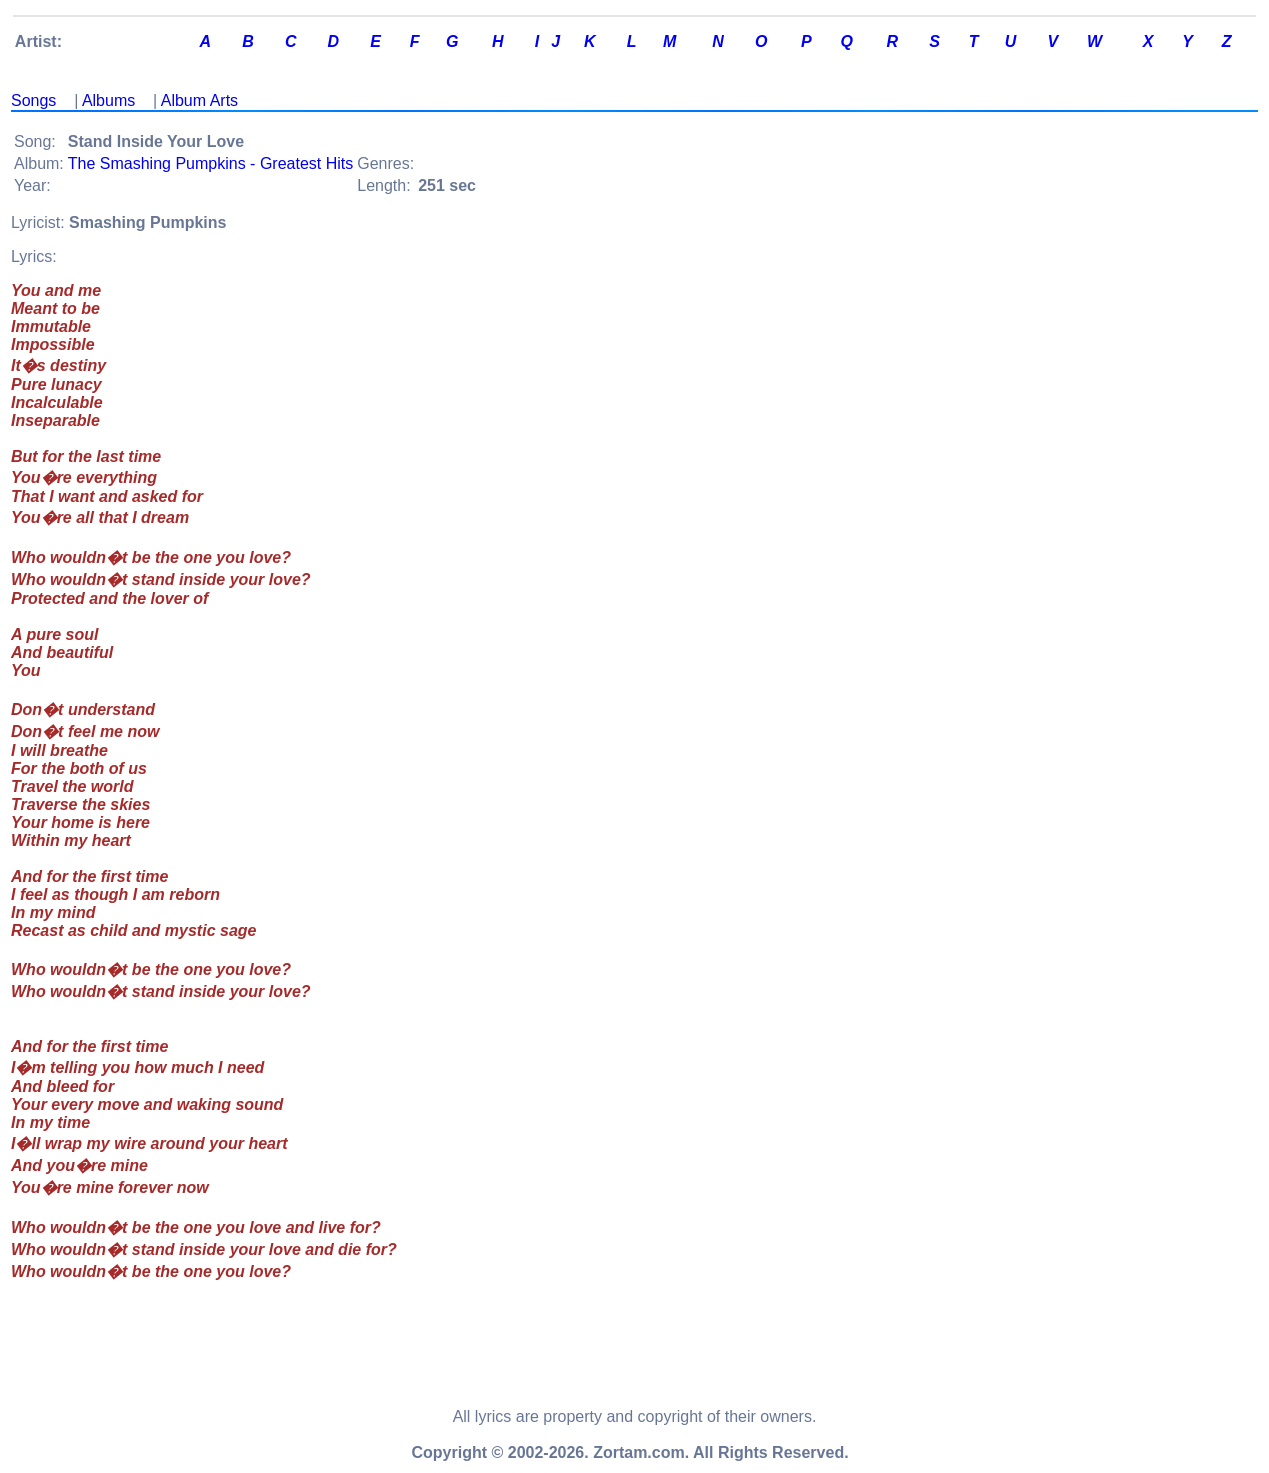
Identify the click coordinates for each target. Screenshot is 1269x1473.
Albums (108, 100)
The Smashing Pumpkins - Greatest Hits (210, 163)
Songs (33, 100)
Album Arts (199, 100)
